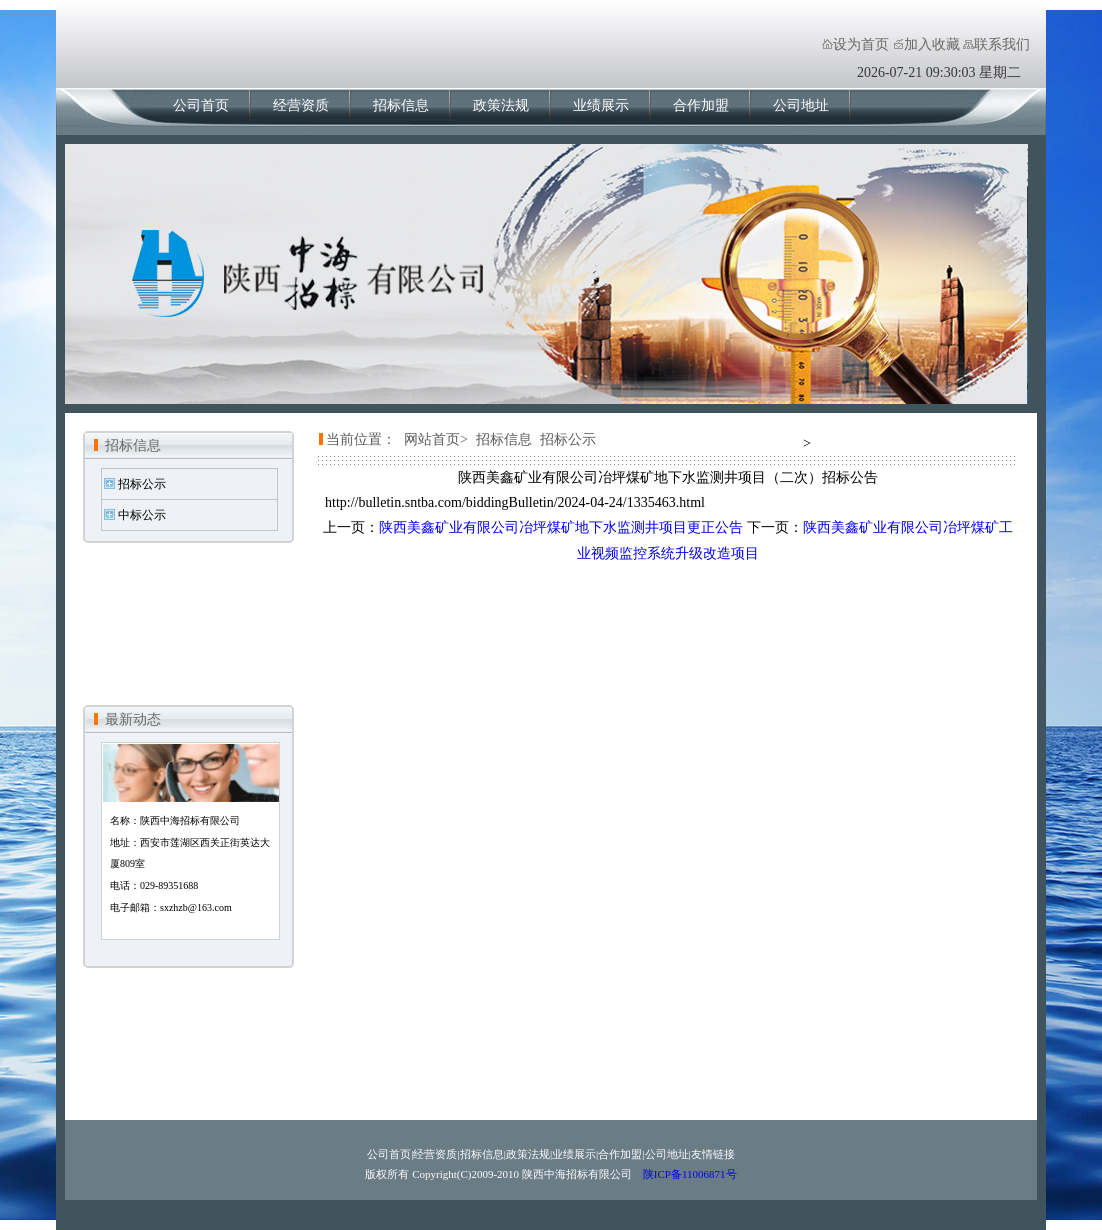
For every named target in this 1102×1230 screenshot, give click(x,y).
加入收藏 (932, 44)
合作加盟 (701, 105)
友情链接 (713, 1154)
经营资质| (436, 1154)
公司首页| (390, 1154)
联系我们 (1002, 44)
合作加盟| (621, 1154)
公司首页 (201, 105)
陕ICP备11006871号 (688, 1174)
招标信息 (401, 105)
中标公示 (142, 515)
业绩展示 (601, 105)
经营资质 (301, 105)
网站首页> (436, 439)
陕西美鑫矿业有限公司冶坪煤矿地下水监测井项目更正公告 (561, 527)
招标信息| (483, 1154)
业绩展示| (575, 1154)
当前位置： (361, 439)
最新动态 (133, 719)
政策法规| (529, 1154)
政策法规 (501, 105)
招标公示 (142, 484)
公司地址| (668, 1154)
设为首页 (861, 44)
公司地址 (801, 105)
